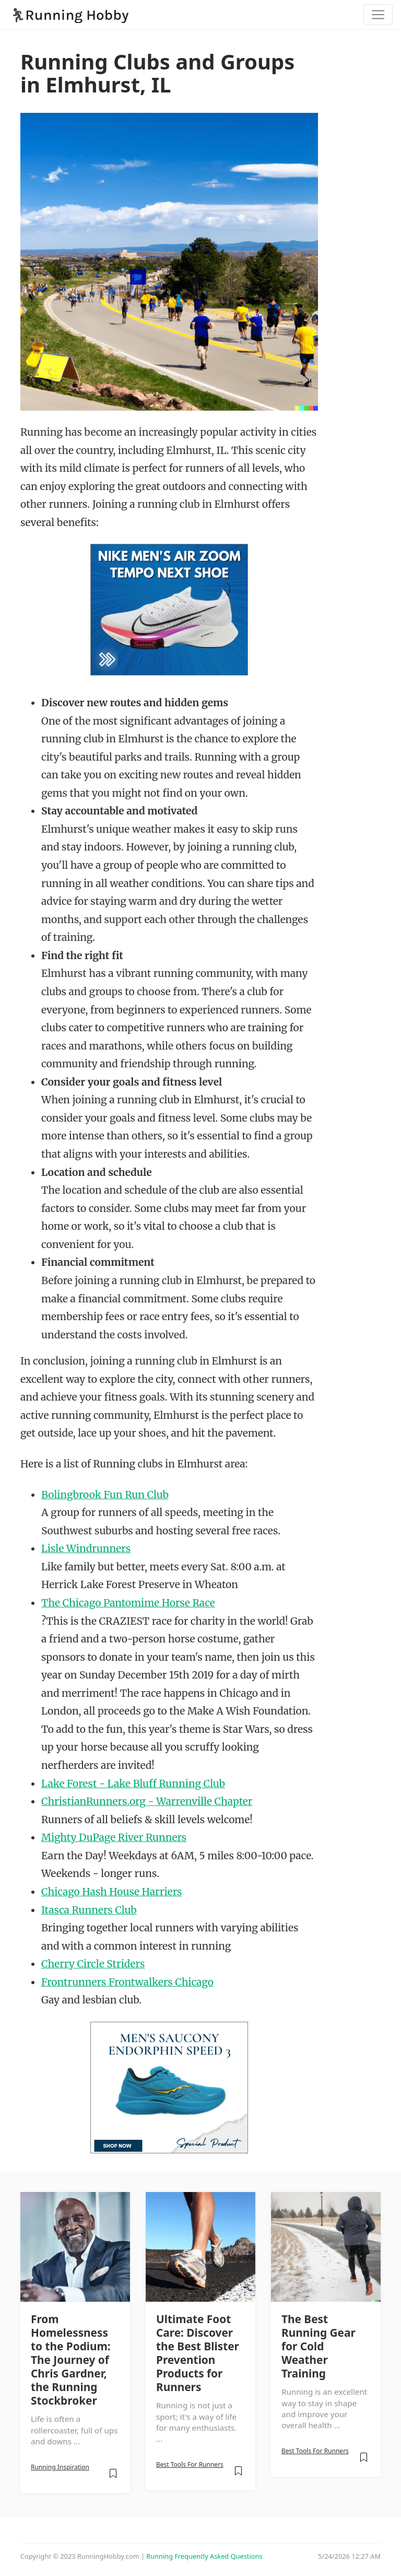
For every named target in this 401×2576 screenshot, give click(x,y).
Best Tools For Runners (189, 2464)
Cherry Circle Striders (93, 1963)
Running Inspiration (60, 2467)
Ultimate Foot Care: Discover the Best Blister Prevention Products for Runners (197, 2353)
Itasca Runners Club (89, 1910)
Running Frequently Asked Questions (204, 2556)
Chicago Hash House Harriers (111, 1891)
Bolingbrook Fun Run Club (105, 1494)
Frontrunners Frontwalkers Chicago (127, 1982)
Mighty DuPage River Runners (113, 1837)
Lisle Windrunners (86, 1548)
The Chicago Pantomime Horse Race (128, 1602)
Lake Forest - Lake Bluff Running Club (133, 1783)
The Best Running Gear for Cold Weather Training (318, 2346)
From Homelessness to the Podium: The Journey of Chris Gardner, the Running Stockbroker (71, 2360)
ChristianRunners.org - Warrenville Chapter (146, 1801)
